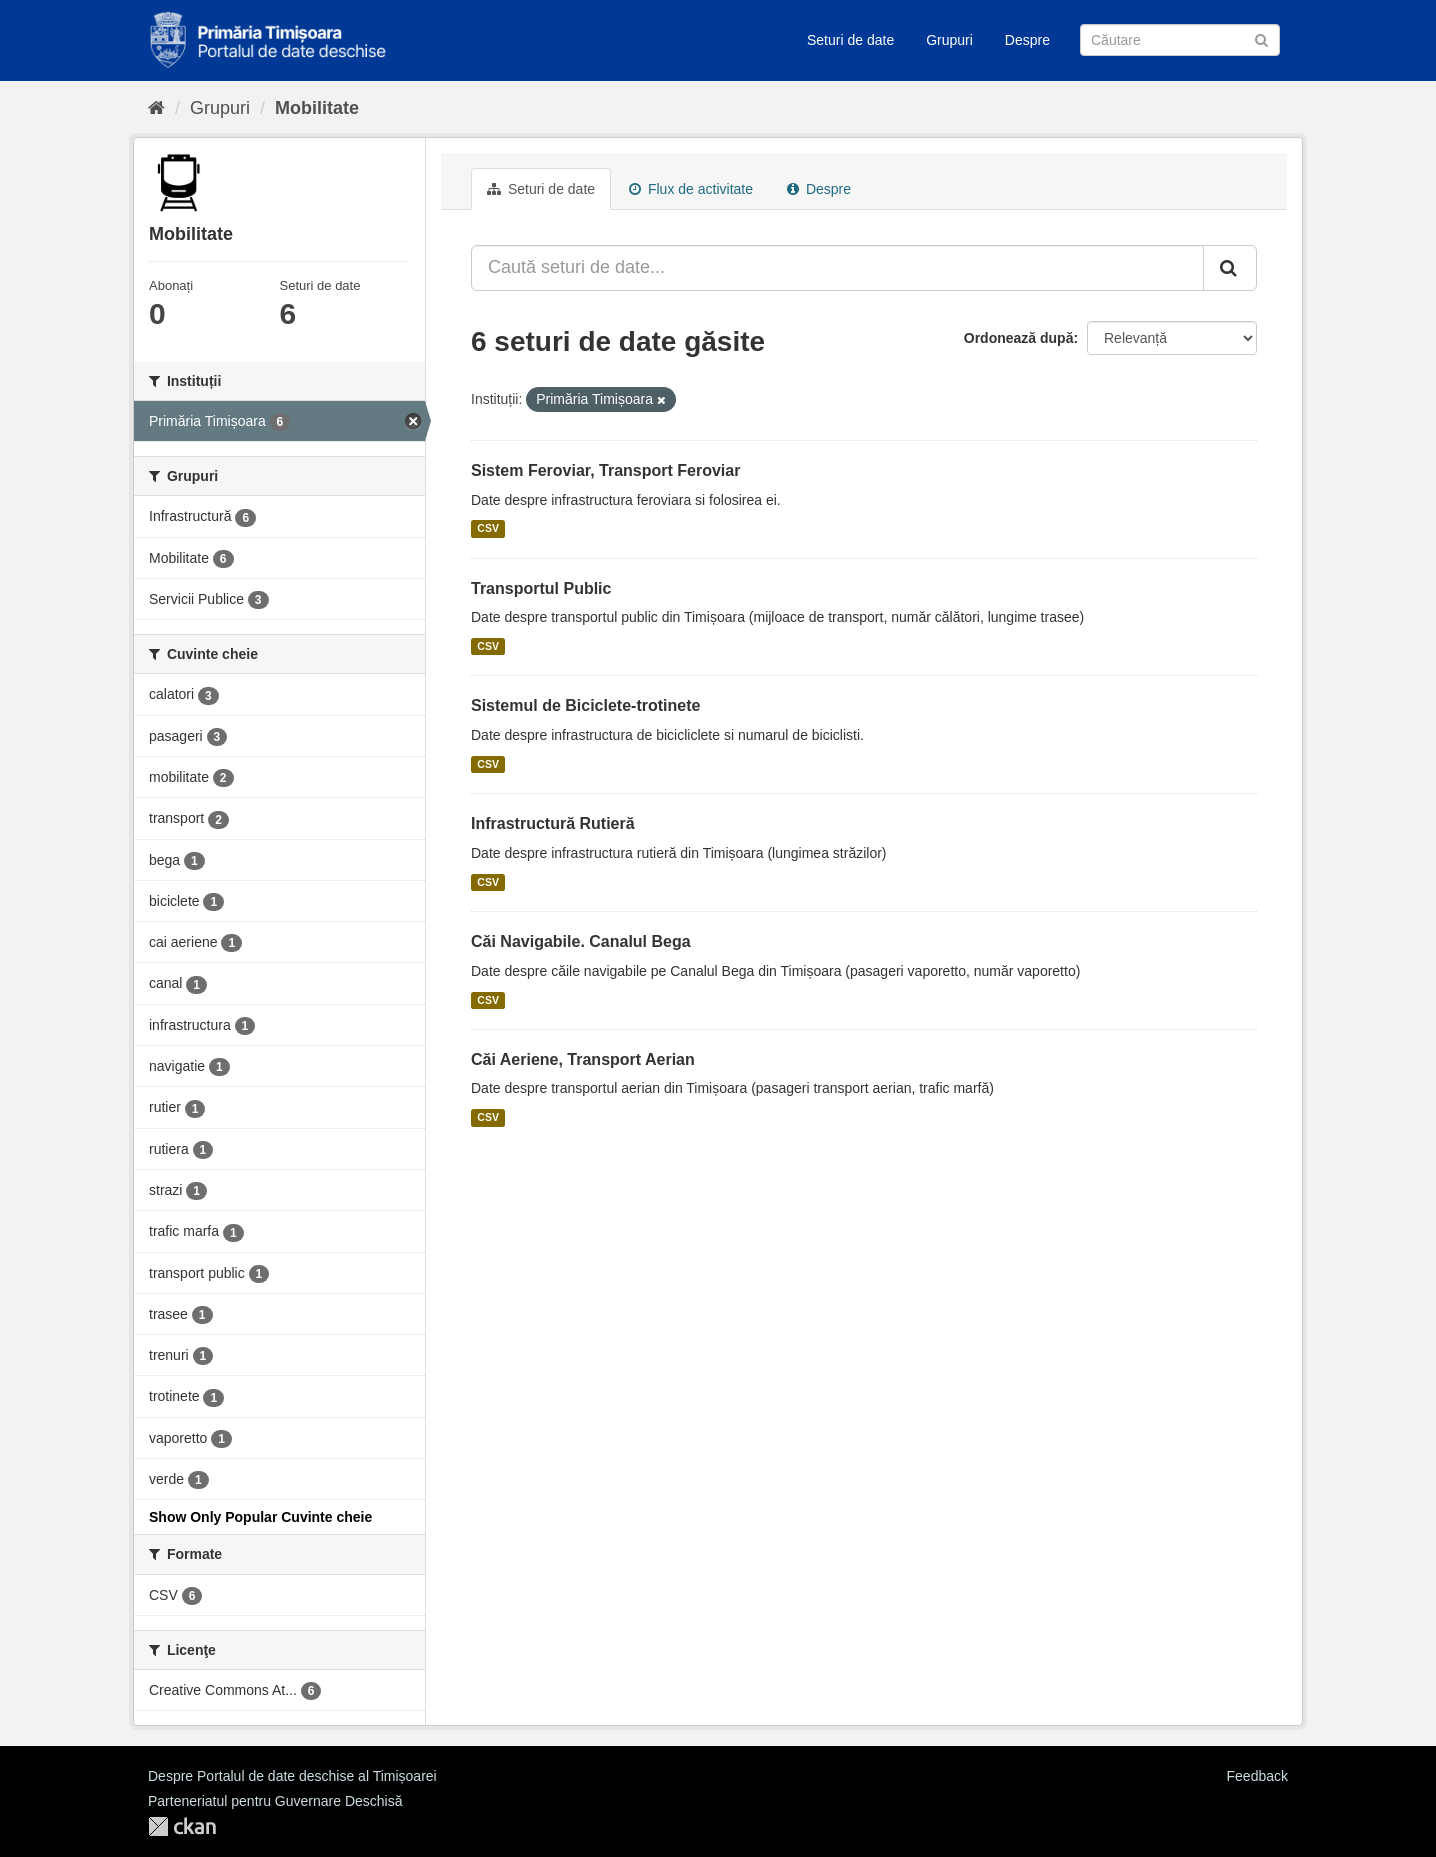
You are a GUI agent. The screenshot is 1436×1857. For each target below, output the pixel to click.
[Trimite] (1261, 38)
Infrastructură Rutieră (553, 823)
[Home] (156, 108)
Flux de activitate (691, 189)
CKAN (182, 1826)
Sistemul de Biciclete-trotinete (585, 705)
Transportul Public (541, 588)
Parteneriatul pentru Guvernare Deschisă (275, 1801)
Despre (1027, 40)
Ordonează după (1019, 338)
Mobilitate (317, 108)
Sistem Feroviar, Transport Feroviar (605, 470)
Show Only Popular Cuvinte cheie (260, 1517)
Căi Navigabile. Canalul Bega (581, 941)
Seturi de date (850, 40)
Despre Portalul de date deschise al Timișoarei (292, 1776)
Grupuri (949, 40)
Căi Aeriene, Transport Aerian (583, 1059)
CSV (488, 529)
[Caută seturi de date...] (837, 268)
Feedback (1257, 1776)
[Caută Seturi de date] (1180, 40)
